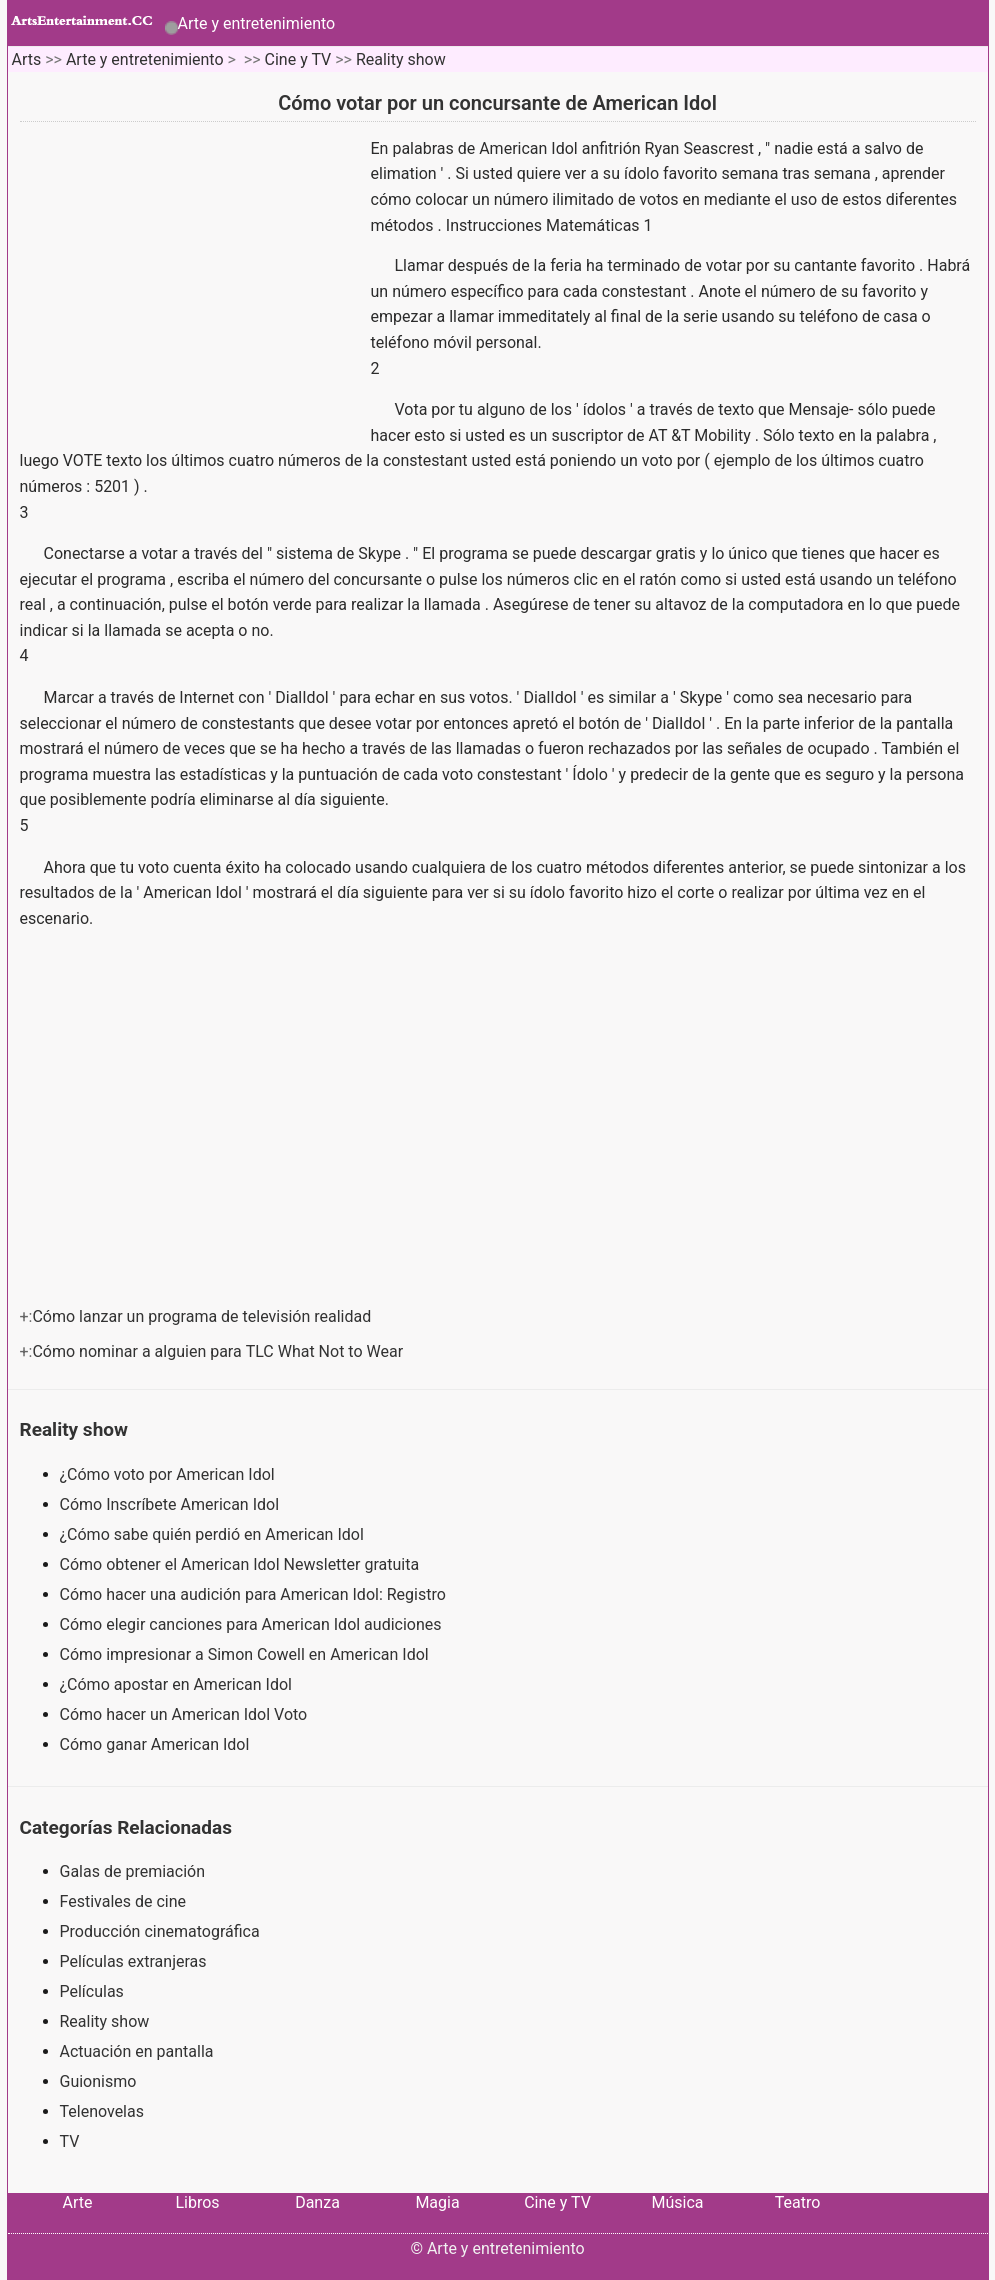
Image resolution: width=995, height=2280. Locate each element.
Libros (197, 2202)
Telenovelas (102, 2111)
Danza (317, 2202)
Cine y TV (298, 59)
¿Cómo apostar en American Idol (178, 1684)
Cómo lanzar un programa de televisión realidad (203, 1316)
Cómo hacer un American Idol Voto (186, 1714)
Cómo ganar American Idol (157, 1744)
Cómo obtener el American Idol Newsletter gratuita (242, 1564)
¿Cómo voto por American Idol (169, 1474)
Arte (78, 2202)
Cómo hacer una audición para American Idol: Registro (255, 1594)
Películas (92, 1991)
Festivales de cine (123, 1901)
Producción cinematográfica (160, 1931)
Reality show (401, 59)
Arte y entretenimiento (257, 23)
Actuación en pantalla (137, 2051)
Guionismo (98, 2081)
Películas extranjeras (133, 1961)
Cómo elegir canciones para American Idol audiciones (253, 1624)
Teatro (798, 2202)
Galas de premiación (133, 1871)
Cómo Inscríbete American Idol (172, 1504)
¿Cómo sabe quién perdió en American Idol (214, 1534)
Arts (26, 59)
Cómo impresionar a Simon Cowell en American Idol (246, 1654)
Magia (437, 2202)
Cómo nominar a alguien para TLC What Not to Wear (219, 1351)
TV (70, 2141)
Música (677, 2202)
